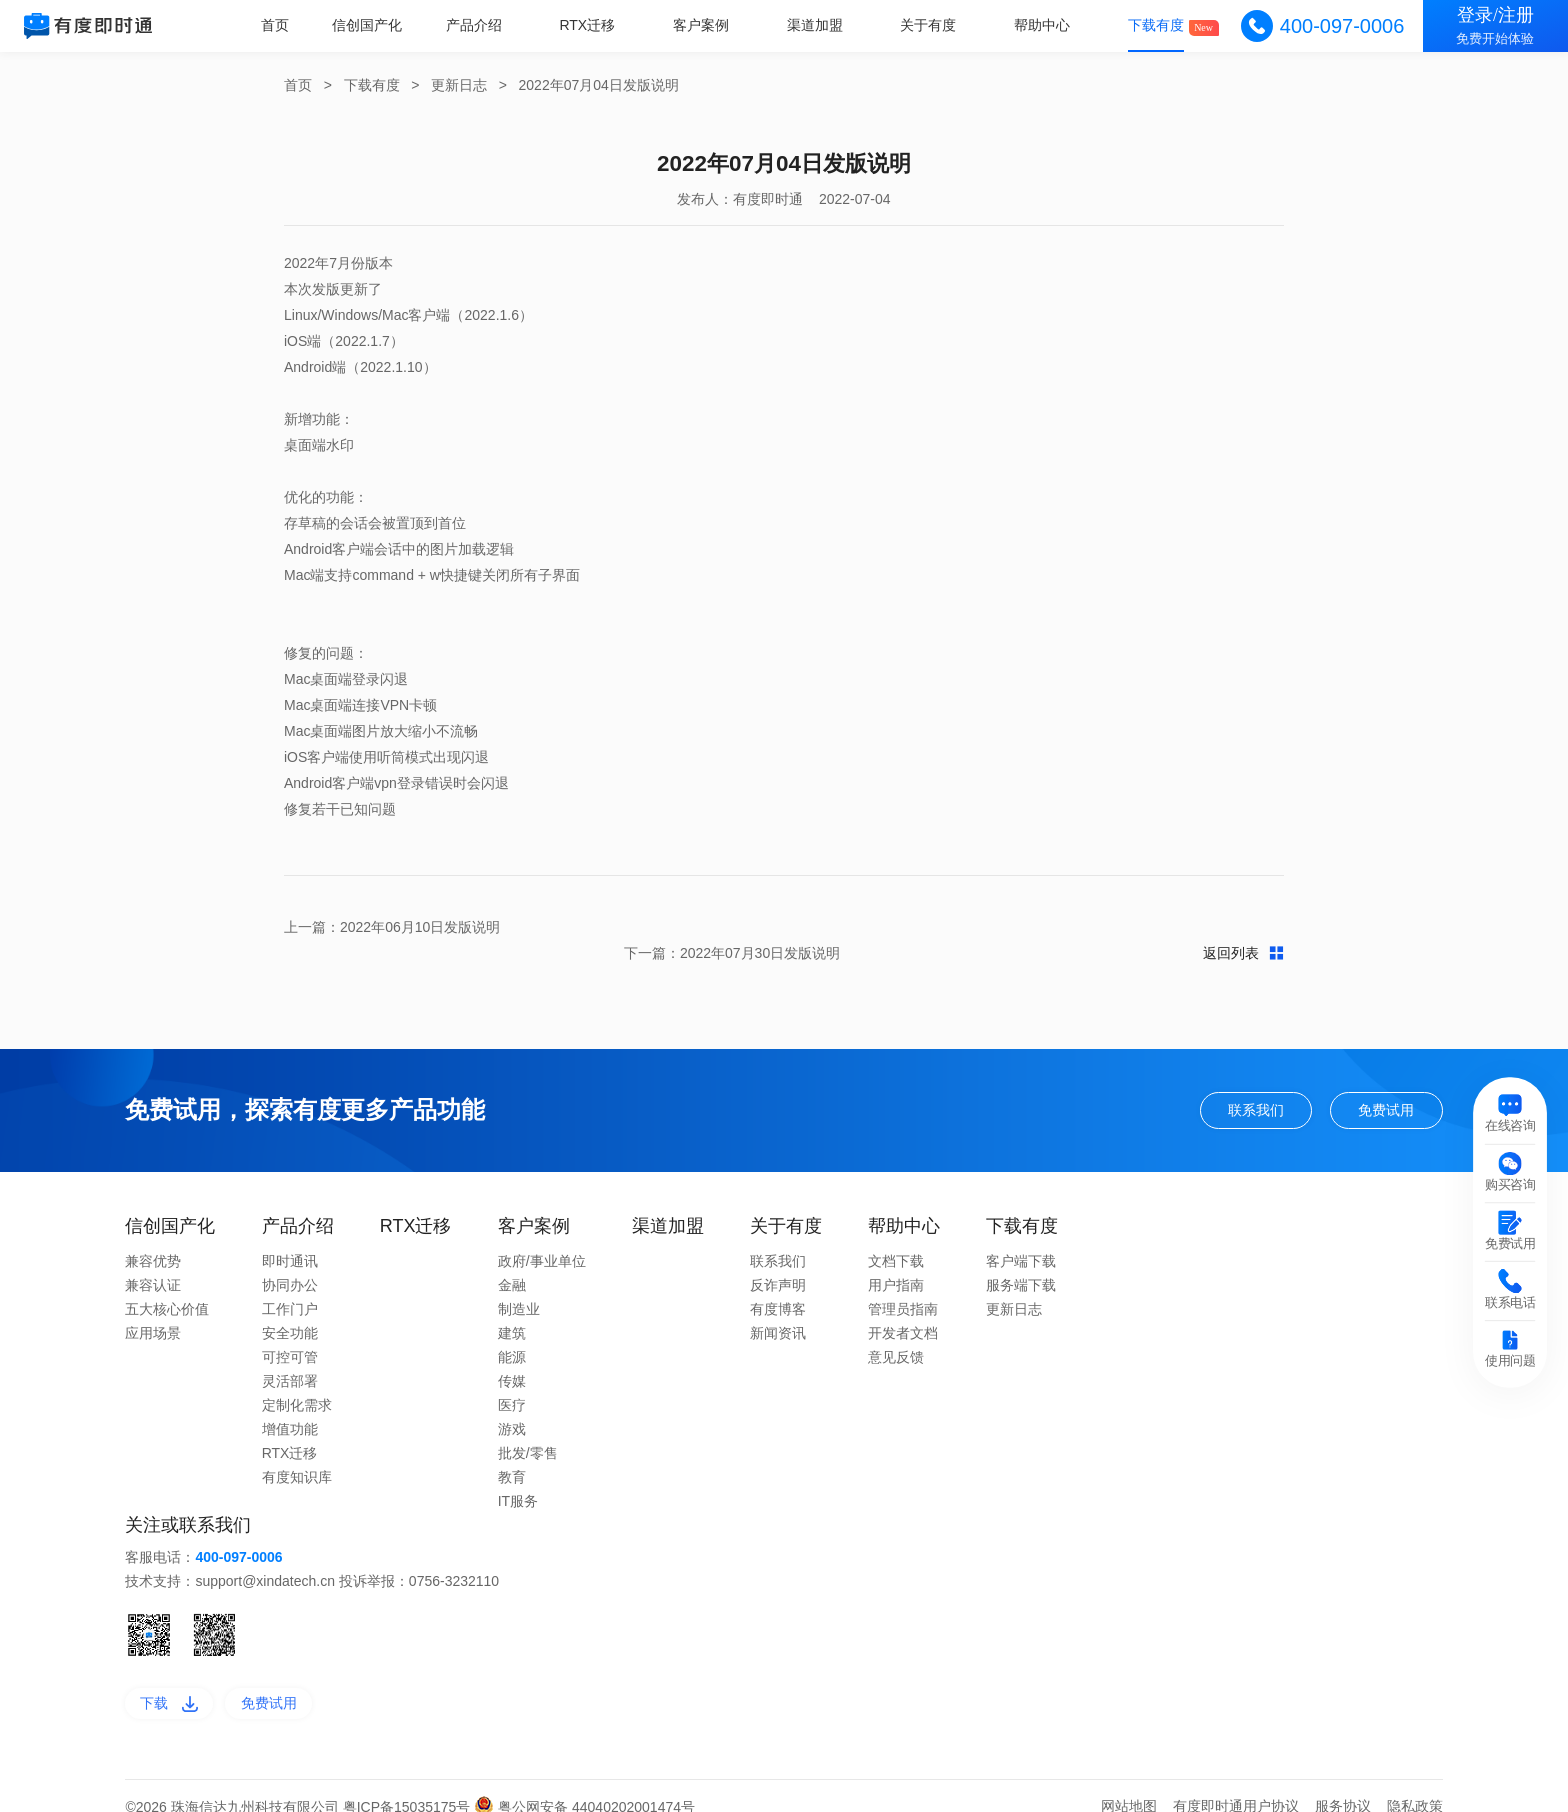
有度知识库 (297, 1453)
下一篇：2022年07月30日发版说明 (1176, 927)
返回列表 (784, 927)
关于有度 (931, 25)
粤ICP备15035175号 (409, 1785)
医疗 (512, 1381)
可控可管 (290, 1333)
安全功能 (290, 1309)
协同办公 (290, 1261)
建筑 (512, 1309)
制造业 (519, 1285)
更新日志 (459, 85)
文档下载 (896, 1237)
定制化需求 (297, 1381)
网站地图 (1129, 1784)
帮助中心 (1044, 25)
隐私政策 (1415, 1784)
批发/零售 (528, 1429)
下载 (171, 1681)
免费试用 (1383, 1085)
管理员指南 (903, 1285)
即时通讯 (290, 1237)
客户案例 (706, 25)
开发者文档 (903, 1309)
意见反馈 (896, 1333)
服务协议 (1343, 1784)
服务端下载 (1021, 1261)
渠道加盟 (818, 25)
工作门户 (290, 1285)
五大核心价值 (167, 1285)
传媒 (512, 1357)
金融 (512, 1261)
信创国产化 (375, 25)
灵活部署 (290, 1357)
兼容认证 (153, 1261)
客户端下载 (1021, 1237)
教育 (512, 1453)
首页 (283, 25)
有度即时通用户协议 (1236, 1784)
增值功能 (290, 1405)
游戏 (512, 1405)
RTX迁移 (593, 25)
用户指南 (896, 1261)
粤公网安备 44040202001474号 (584, 1785)
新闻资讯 (778, 1309)
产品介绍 (480, 25)
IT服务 (518, 1477)
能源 (512, 1333)
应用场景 (153, 1309)
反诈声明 (778, 1261)
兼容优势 (153, 1237)
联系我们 (1245, 1085)
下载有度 (1157, 25)
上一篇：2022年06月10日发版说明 (392, 927)
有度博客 (778, 1285)
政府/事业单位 (542, 1237)
